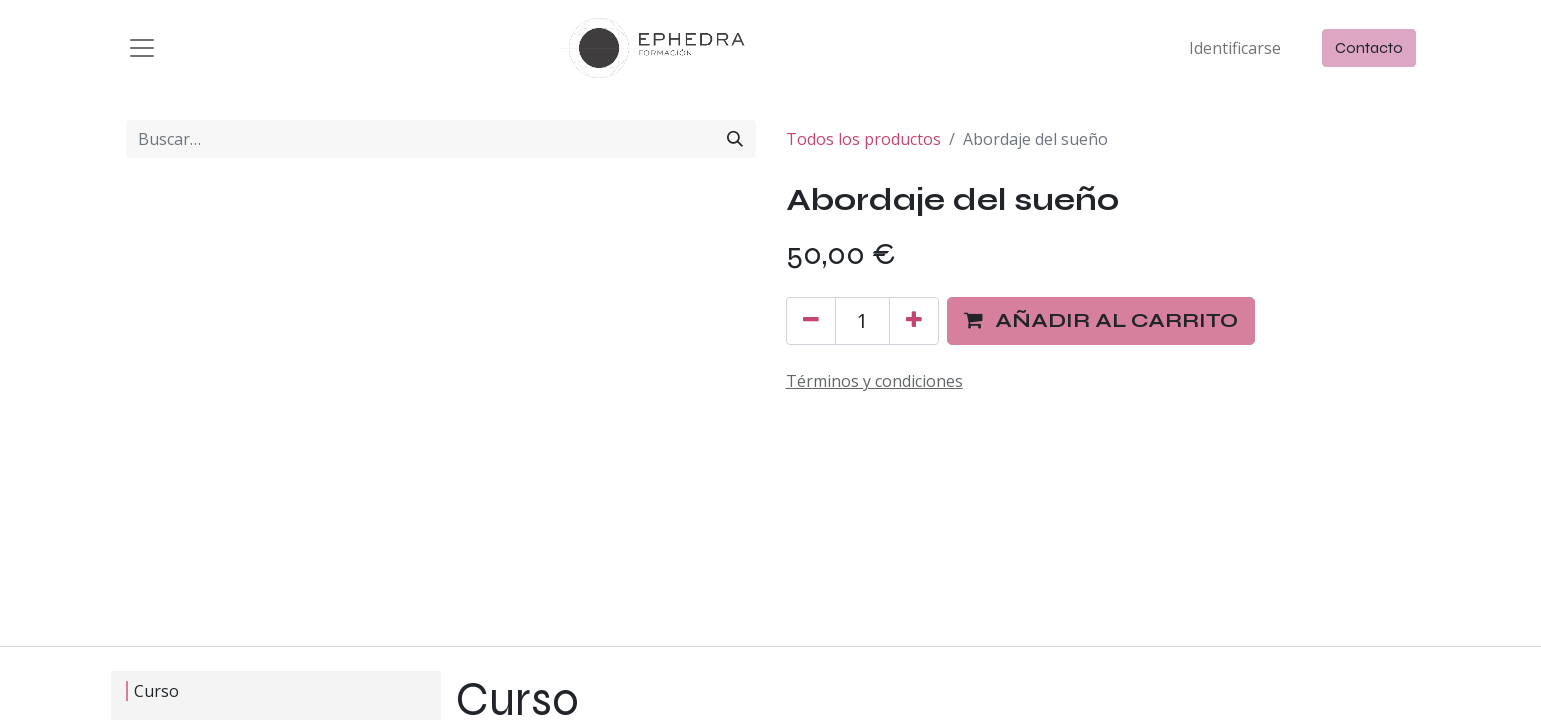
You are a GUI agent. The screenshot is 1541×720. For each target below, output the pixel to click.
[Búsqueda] (735, 139)
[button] (1101, 321)
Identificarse (1235, 48)
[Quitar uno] (811, 321)
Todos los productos (863, 139)
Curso (151, 691)
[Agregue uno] (914, 321)
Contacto (1369, 47)
